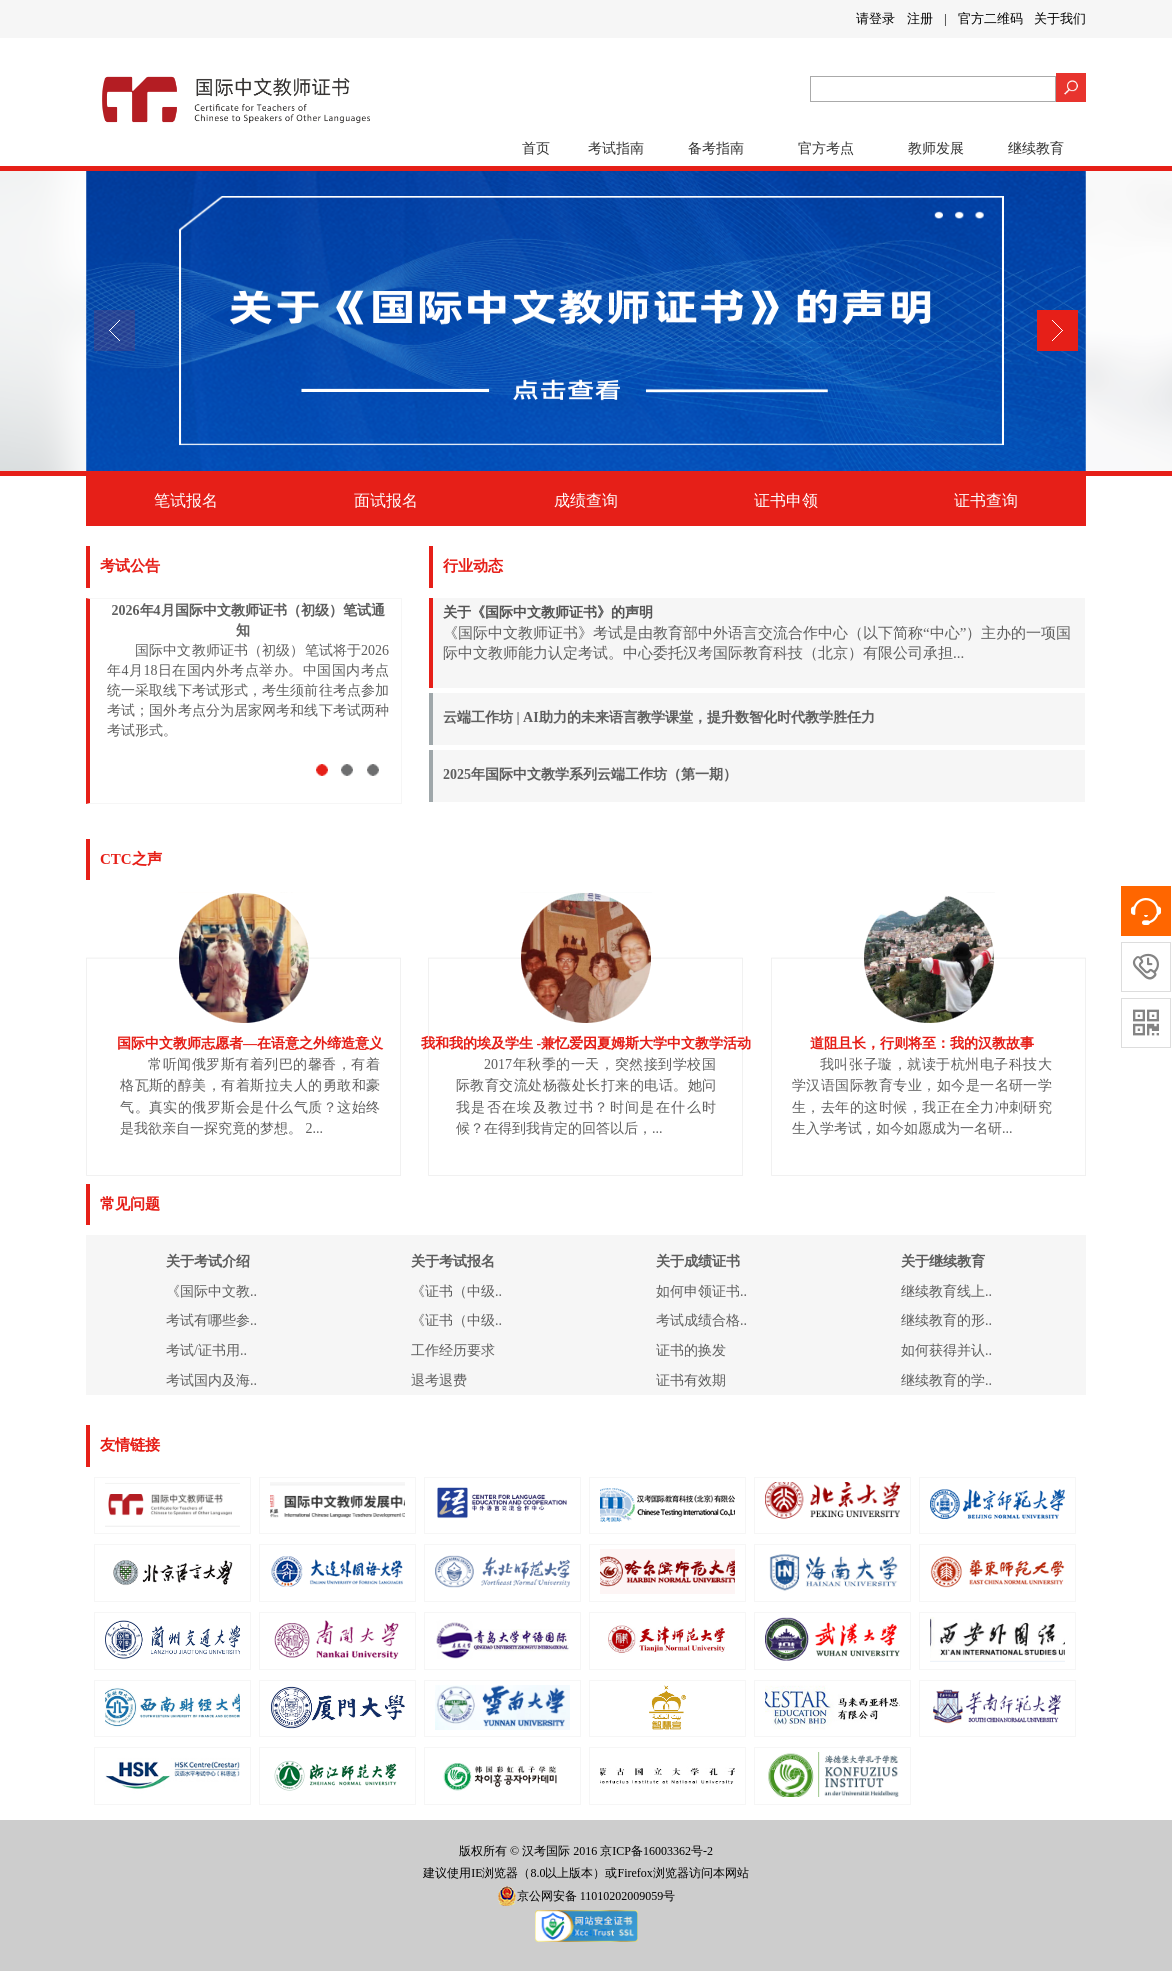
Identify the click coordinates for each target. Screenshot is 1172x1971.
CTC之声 (131, 859)
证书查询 (986, 500)
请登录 (875, 18)
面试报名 (386, 500)
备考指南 (716, 148)
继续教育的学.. (946, 1380)
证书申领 (786, 500)
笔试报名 (186, 500)
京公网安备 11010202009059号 (586, 1896)
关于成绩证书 (698, 1261)
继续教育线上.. (946, 1291)
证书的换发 (691, 1350)
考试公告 (130, 566)
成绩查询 (586, 500)
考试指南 (616, 148)
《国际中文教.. (211, 1291)
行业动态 (473, 566)
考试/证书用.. (206, 1350)
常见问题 (130, 1204)
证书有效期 (691, 1380)
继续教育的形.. (946, 1320)
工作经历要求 (453, 1350)
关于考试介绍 (208, 1261)
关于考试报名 (453, 1261)
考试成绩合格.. (701, 1320)
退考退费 (439, 1380)
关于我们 (1060, 18)
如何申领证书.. (701, 1291)
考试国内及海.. (211, 1380)
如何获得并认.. (946, 1350)
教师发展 (936, 148)
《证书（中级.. (456, 1291)
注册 (920, 18)
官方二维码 (990, 18)
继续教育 (1036, 148)
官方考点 (826, 148)
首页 (536, 148)
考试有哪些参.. (211, 1320)
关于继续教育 (943, 1261)
